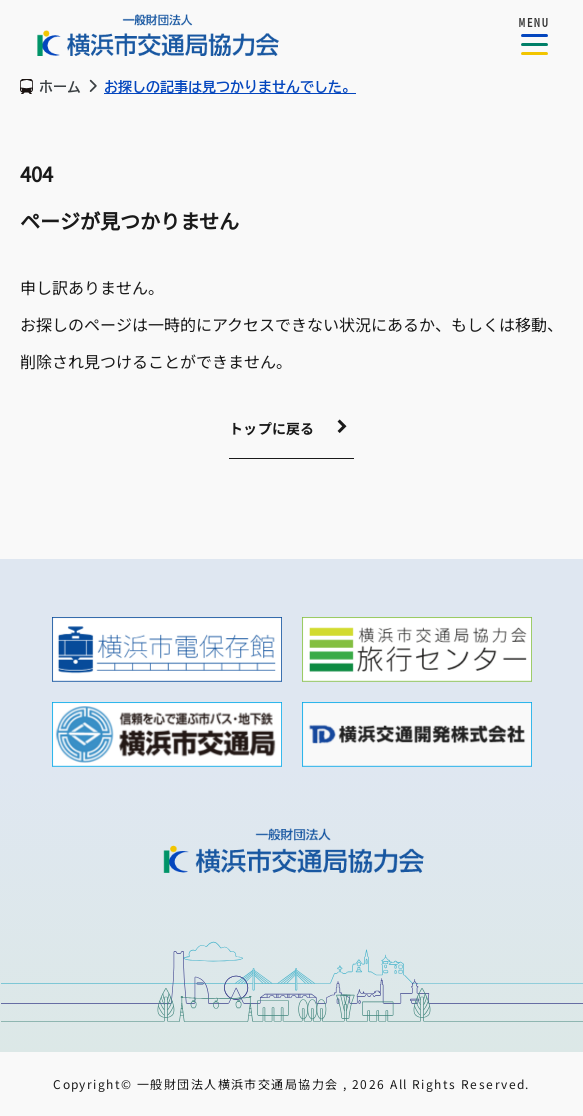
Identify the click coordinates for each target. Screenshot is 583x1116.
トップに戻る (272, 428)
